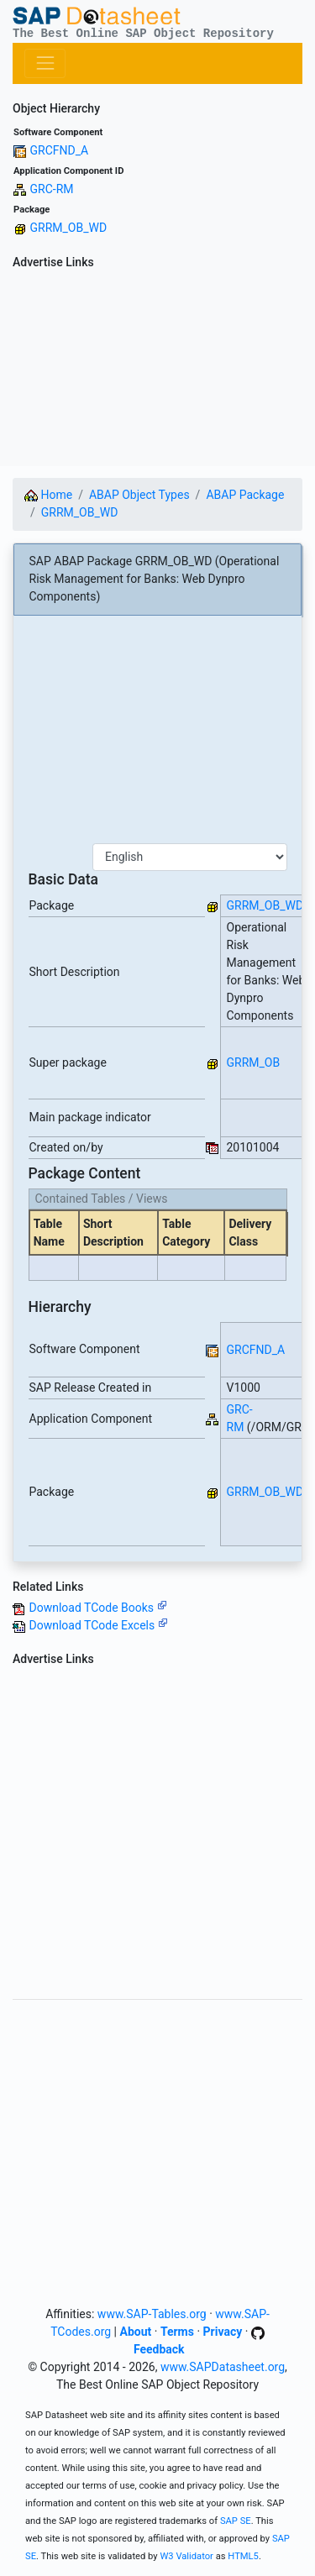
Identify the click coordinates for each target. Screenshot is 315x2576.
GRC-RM (51, 189)
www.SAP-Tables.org (152, 2314)
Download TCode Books (97, 1607)
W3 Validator (186, 2556)
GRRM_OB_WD (68, 227)
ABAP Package (245, 494)
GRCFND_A (58, 150)
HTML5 (243, 2556)
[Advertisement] (157, 370)
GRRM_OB (254, 1062)
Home (48, 494)
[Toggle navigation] (45, 63)
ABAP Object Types (139, 494)
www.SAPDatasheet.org (222, 2367)
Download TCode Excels (98, 1625)
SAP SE (235, 2521)
